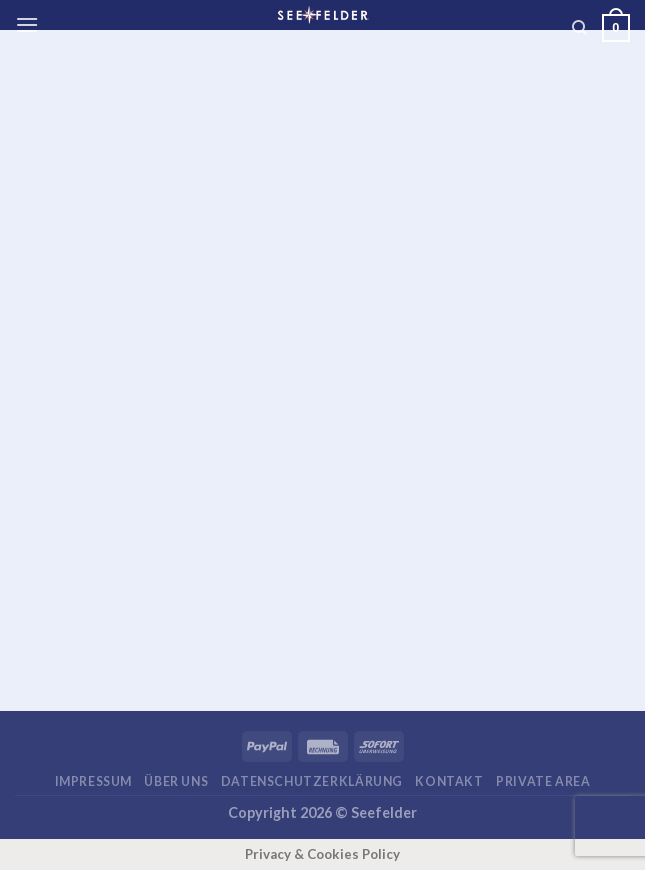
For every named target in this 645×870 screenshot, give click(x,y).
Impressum (94, 781)
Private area (543, 781)
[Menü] (27, 24)
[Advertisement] (330, 208)
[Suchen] (579, 28)
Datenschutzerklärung (312, 781)
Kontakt (449, 781)
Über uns (176, 781)
